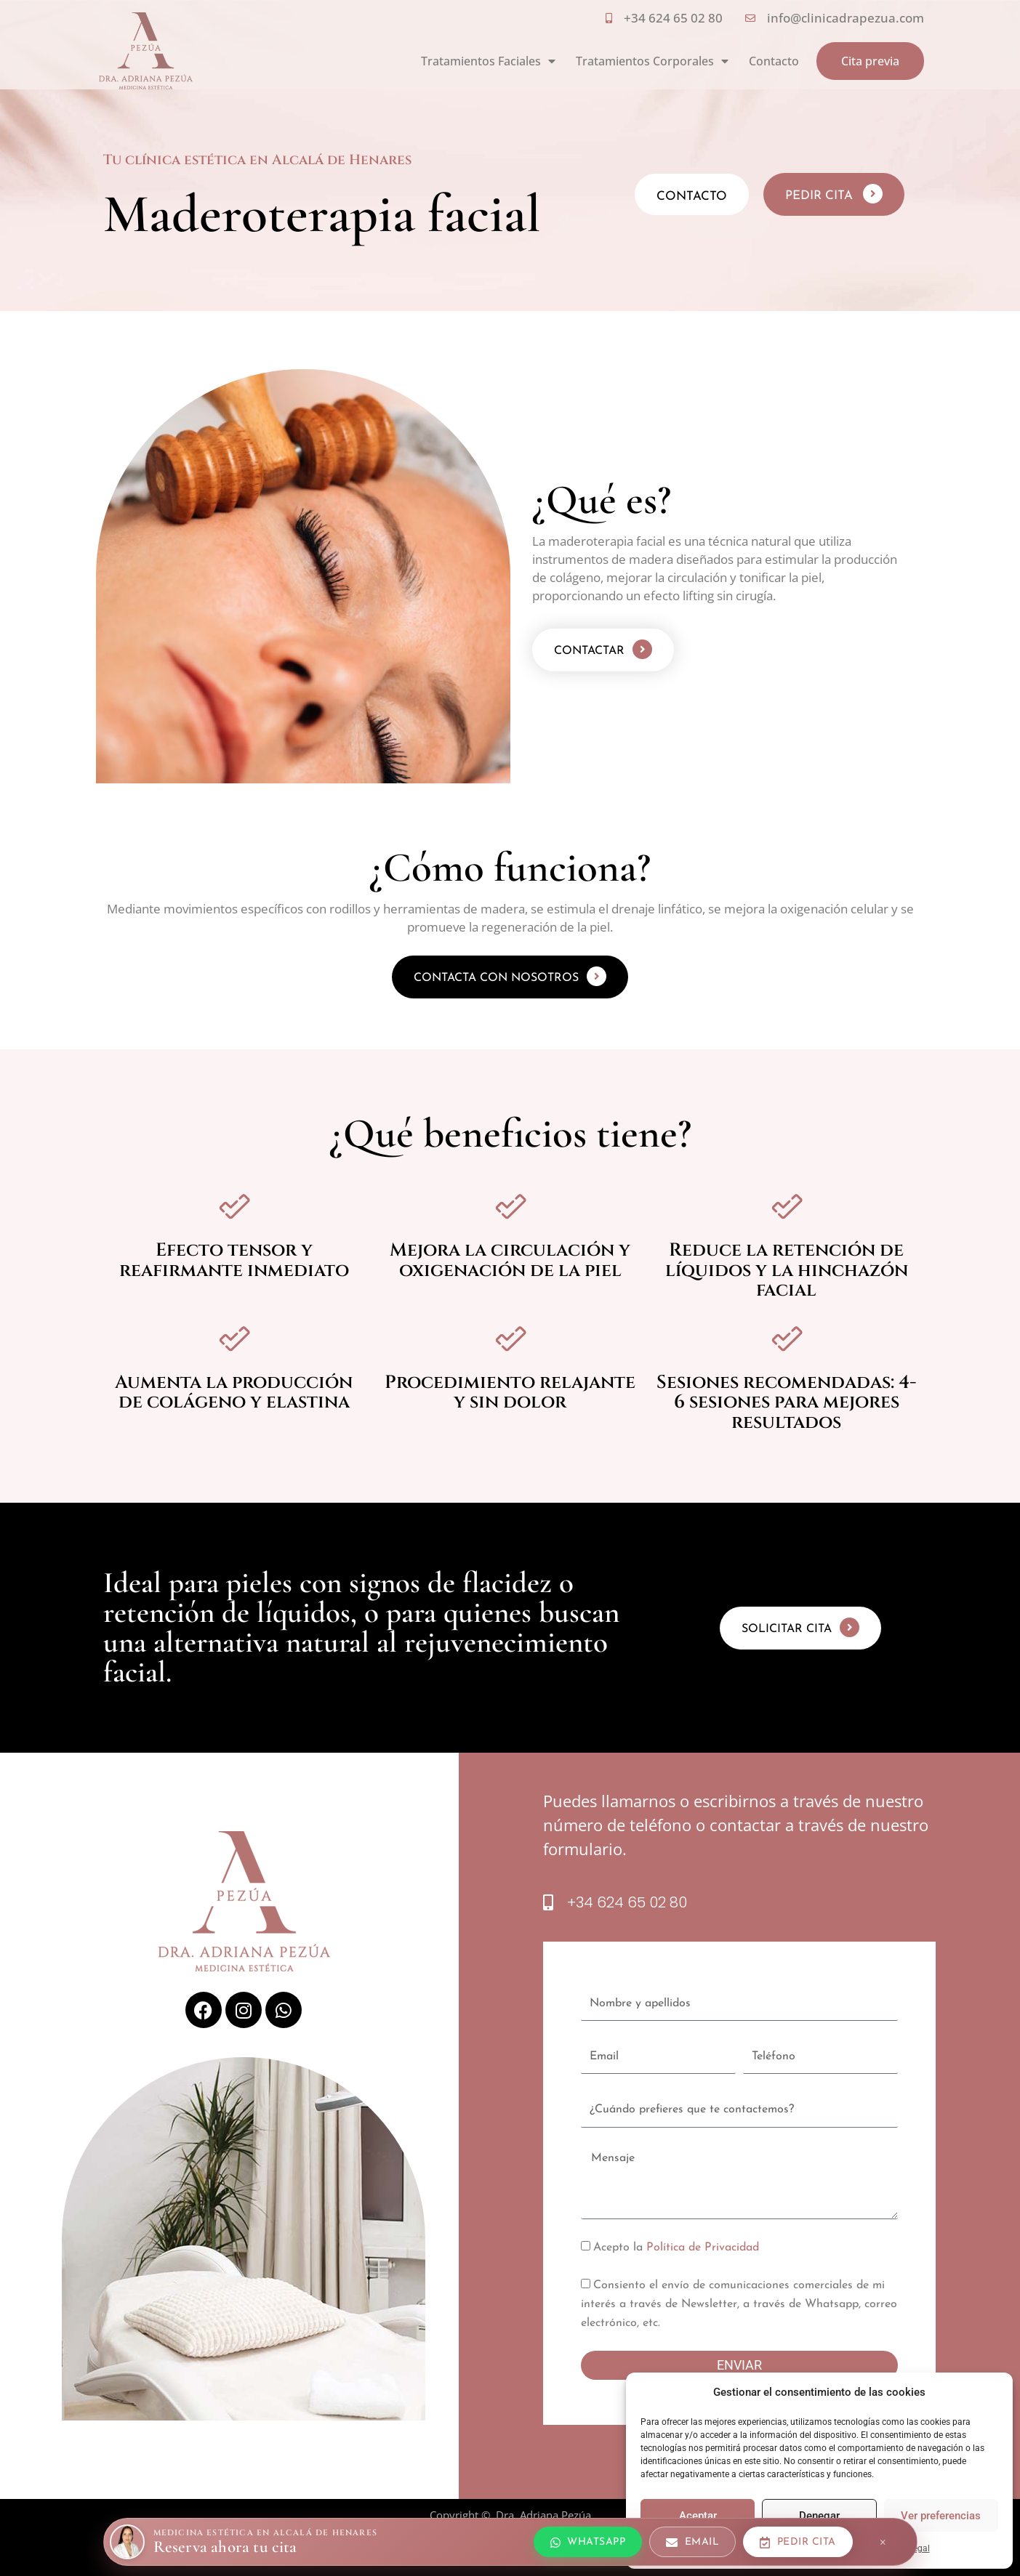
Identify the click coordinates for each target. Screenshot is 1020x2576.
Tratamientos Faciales (488, 61)
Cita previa (870, 61)
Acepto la (676, 2247)
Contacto (774, 61)
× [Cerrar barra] (883, 2542)
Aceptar (698, 2515)
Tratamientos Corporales (652, 61)
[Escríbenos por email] (692, 2542)
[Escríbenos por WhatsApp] (588, 2542)
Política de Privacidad (702, 2247)
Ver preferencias (941, 2515)
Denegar (819, 2515)
